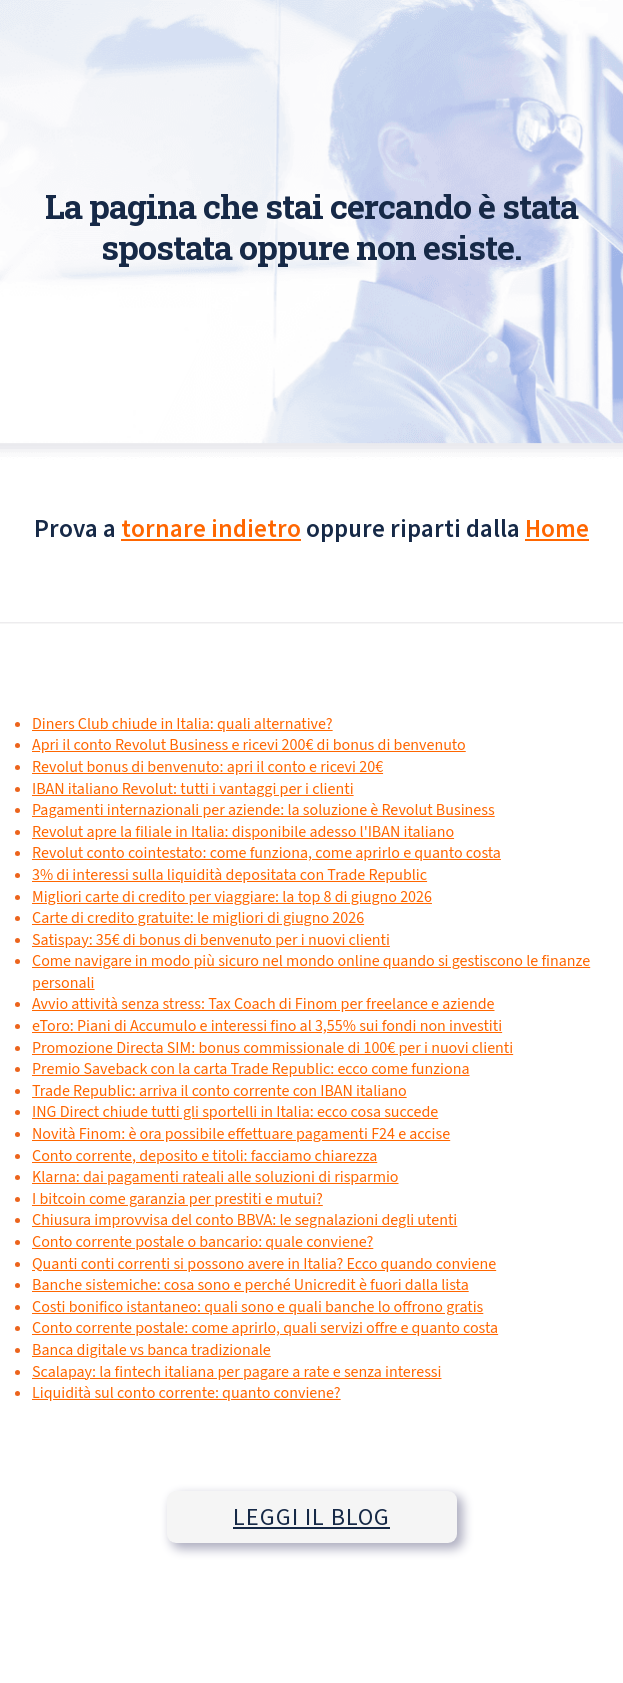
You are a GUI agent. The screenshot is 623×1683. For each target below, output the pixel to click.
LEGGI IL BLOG (311, 1516)
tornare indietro (211, 528)
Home (557, 528)
